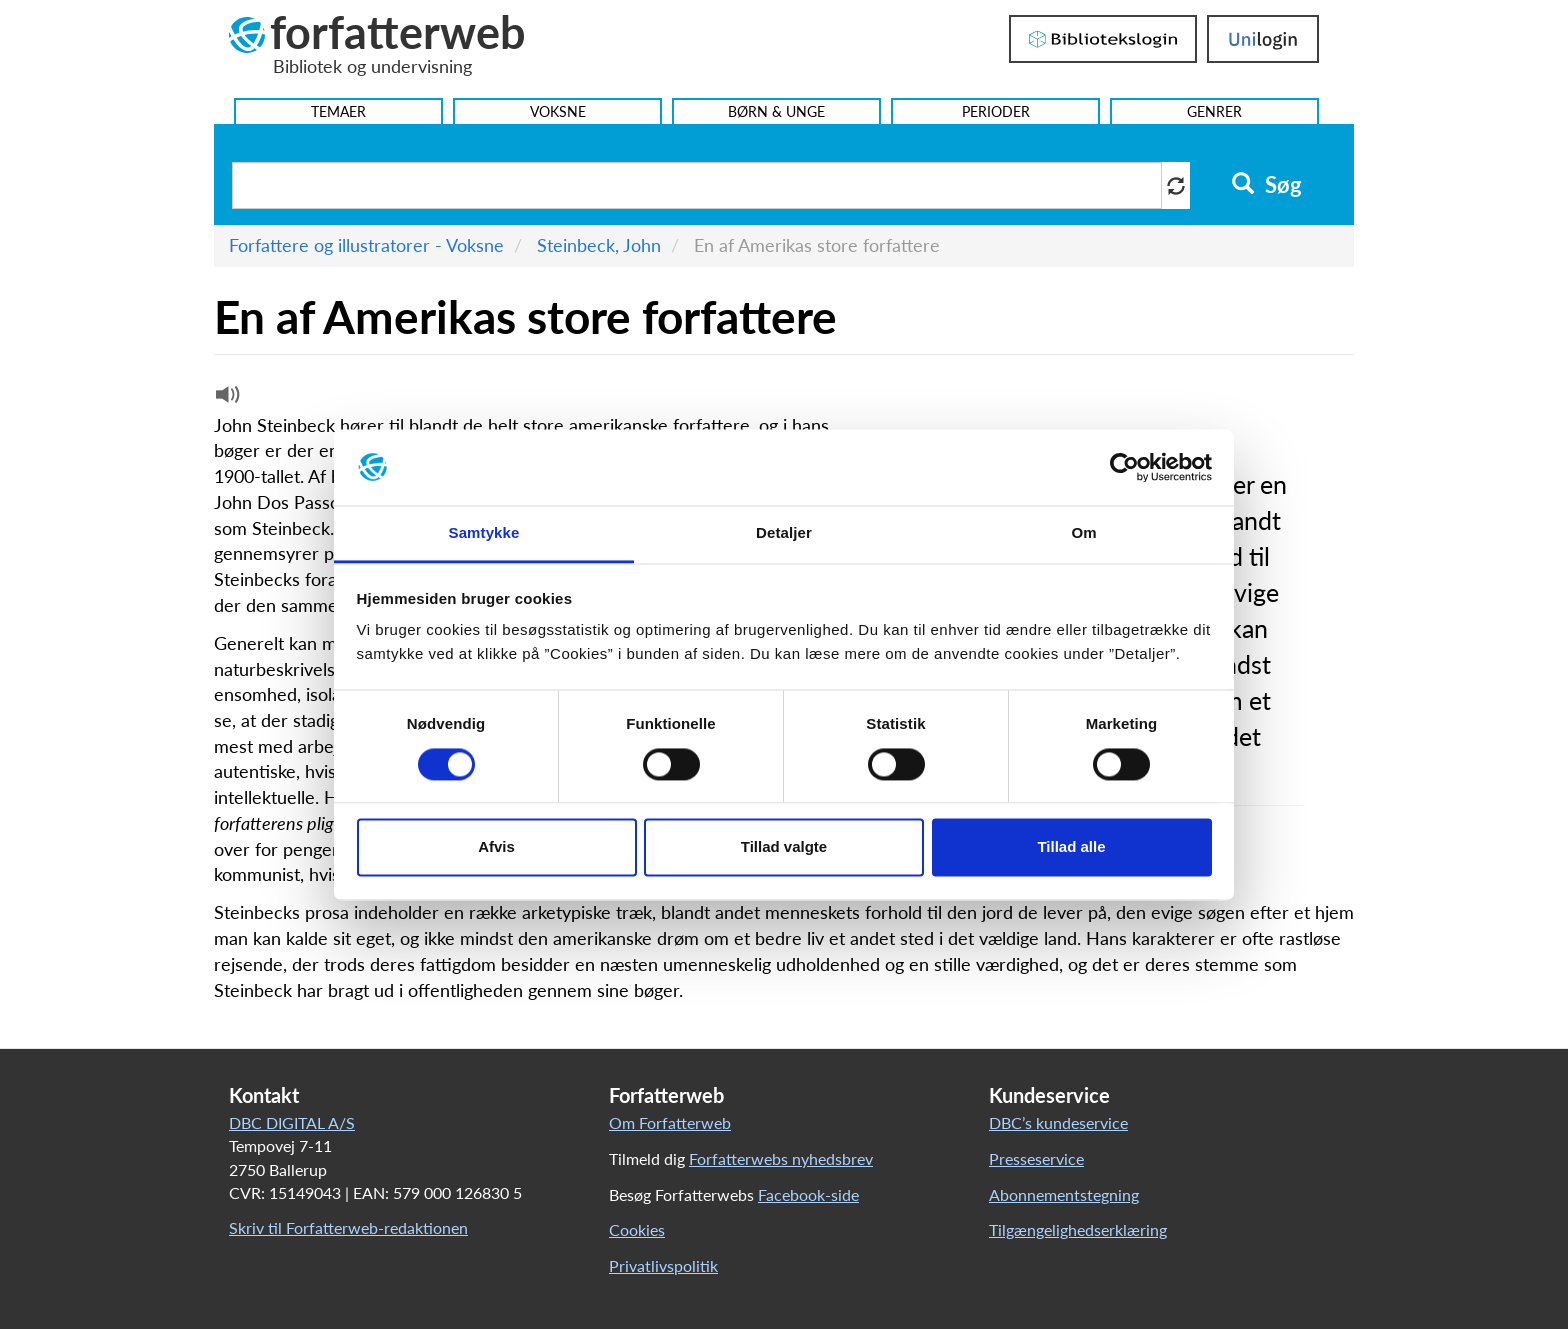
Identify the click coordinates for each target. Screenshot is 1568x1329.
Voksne (558, 111)
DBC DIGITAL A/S (292, 1122)
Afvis (496, 847)
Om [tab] (1083, 533)
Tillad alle (1071, 847)
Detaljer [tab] (784, 533)
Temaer (338, 111)
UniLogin (1263, 39)
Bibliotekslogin (1103, 39)
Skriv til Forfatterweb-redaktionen (348, 1227)
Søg (1266, 185)
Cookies (637, 1229)
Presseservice (1036, 1158)
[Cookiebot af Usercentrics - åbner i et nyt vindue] (1124, 467)
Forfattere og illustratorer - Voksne (366, 245)
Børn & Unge (776, 111)
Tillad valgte (784, 847)
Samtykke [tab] (484, 533)
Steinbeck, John (599, 245)
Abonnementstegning (1064, 1194)
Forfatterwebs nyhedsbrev (781, 1158)
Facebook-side (808, 1194)
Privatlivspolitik (663, 1265)
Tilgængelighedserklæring (1078, 1229)
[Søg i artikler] (697, 185)
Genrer (1214, 111)
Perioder (996, 111)
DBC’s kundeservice (1058, 1122)
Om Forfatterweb (670, 1122)
